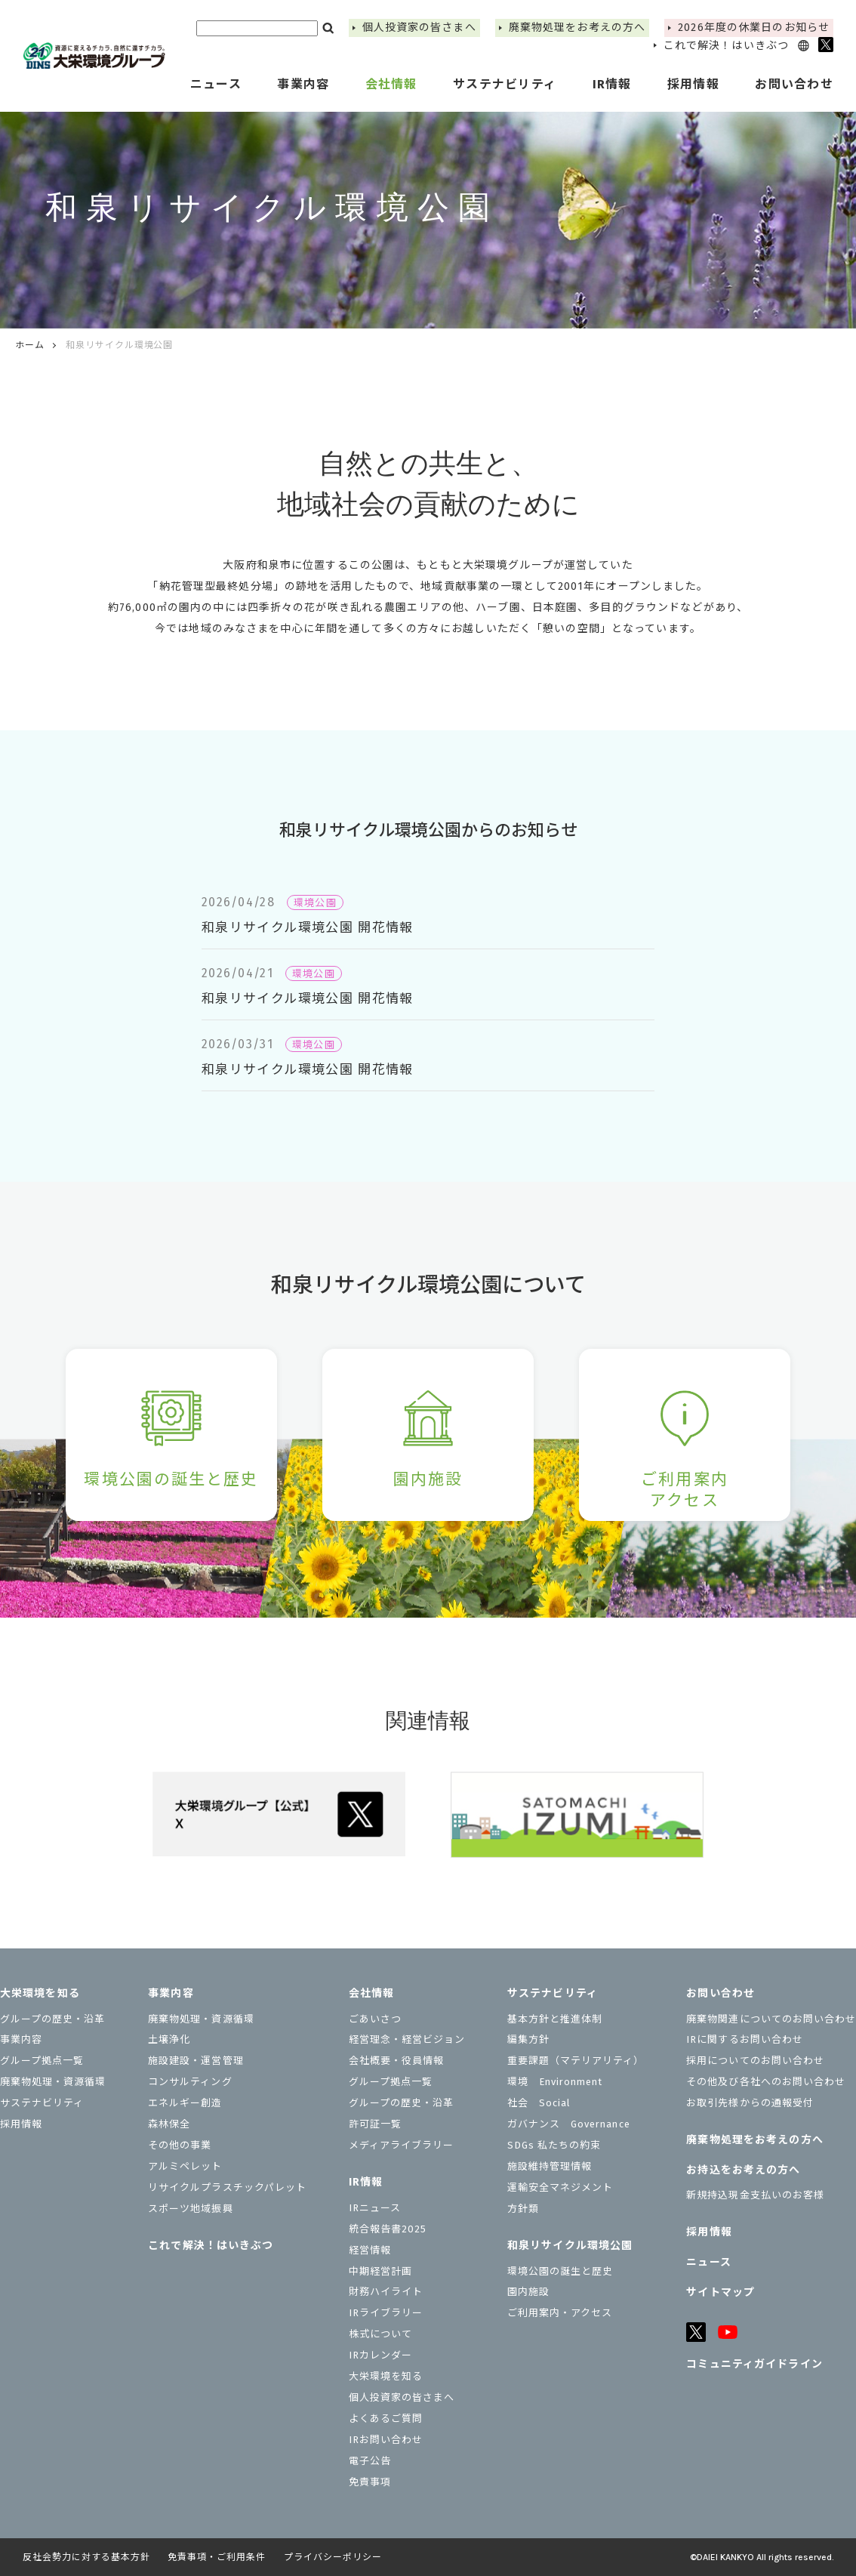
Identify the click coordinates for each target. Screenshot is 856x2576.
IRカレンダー (380, 2355)
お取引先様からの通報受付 (749, 2103)
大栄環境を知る (40, 1993)
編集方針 (528, 2039)
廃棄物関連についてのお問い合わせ (771, 2019)
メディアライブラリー (401, 2145)
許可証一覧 (375, 2124)
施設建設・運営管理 (195, 2060)
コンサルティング (190, 2081)
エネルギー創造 (185, 2103)
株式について (380, 2334)
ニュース (216, 84)
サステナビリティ (42, 2103)
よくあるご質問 (386, 2418)
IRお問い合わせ (386, 2439)
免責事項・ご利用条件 (217, 2557)
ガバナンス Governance (568, 2124)
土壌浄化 (169, 2039)
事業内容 (21, 2039)
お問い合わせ (720, 1993)
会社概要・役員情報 (396, 2060)
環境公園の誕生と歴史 (560, 2271)
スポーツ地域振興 (190, 2208)
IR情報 (366, 2182)
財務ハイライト (386, 2291)
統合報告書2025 (387, 2229)
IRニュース (375, 2208)
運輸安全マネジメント (560, 2187)
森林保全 (169, 2124)
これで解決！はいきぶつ (726, 45)
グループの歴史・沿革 (52, 2019)
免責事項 (370, 2482)
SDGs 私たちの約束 (554, 2145)
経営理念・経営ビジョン (407, 2039)
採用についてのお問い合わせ (755, 2060)
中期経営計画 (380, 2271)
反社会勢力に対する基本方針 (86, 2557)
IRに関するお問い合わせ (744, 2039)
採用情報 (693, 84)
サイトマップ (720, 2292)
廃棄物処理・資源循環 (53, 2081)
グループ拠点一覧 (42, 2060)
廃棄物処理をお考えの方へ (577, 27)
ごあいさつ (375, 2019)
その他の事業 (179, 2145)
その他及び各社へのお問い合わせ (765, 2081)
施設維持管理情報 (549, 2166)
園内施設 (528, 2291)
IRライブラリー (386, 2312)
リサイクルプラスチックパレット (227, 2187)
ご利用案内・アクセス (559, 2312)
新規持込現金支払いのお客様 (755, 2195)
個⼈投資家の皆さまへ (419, 27)
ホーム (30, 345)
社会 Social (539, 2103)
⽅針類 (523, 2208)
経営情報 (370, 2250)
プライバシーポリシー (333, 2557)
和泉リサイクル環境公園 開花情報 (308, 928)
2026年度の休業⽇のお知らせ (754, 27)
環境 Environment (555, 2081)
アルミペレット (185, 2166)
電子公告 (370, 2460)
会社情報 (371, 1993)
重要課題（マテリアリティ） (576, 2060)
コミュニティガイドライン (754, 2364)
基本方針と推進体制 (554, 2019)
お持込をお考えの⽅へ (743, 2170)
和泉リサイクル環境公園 (570, 2245)
